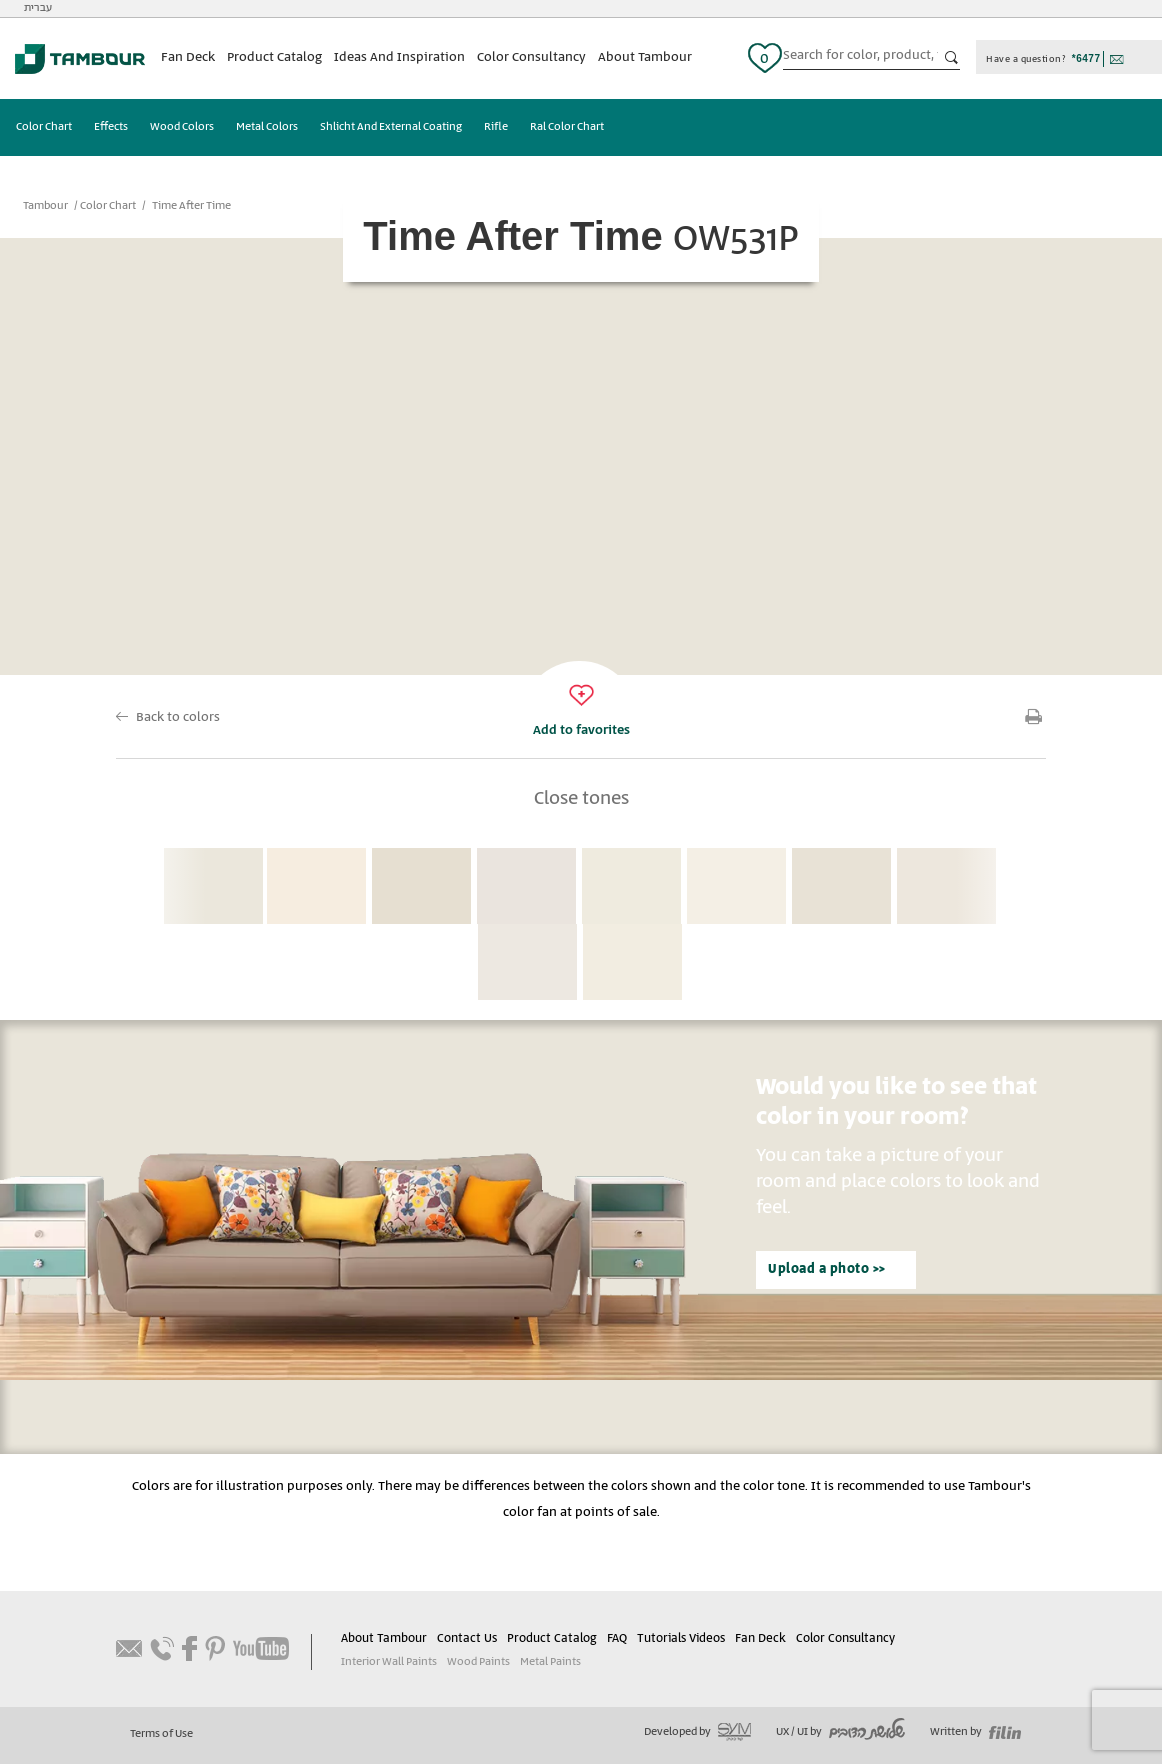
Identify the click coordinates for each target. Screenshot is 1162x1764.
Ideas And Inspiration (399, 57)
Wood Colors (182, 127)
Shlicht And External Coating (391, 127)
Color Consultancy (531, 57)
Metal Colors (267, 127)
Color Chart (44, 127)
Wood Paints (478, 1662)
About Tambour (645, 57)
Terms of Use (161, 1734)
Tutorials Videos (681, 1638)
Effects (111, 127)
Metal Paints (550, 1662)
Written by (975, 1732)
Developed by (697, 1732)
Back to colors (178, 717)
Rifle (496, 127)
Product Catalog (274, 57)
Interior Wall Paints (389, 1662)
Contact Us (467, 1638)
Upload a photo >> (827, 1269)
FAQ (617, 1638)
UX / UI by (840, 1732)
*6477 (1086, 58)
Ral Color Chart (567, 127)
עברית (38, 8)
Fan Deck (188, 57)
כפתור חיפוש (952, 58)
